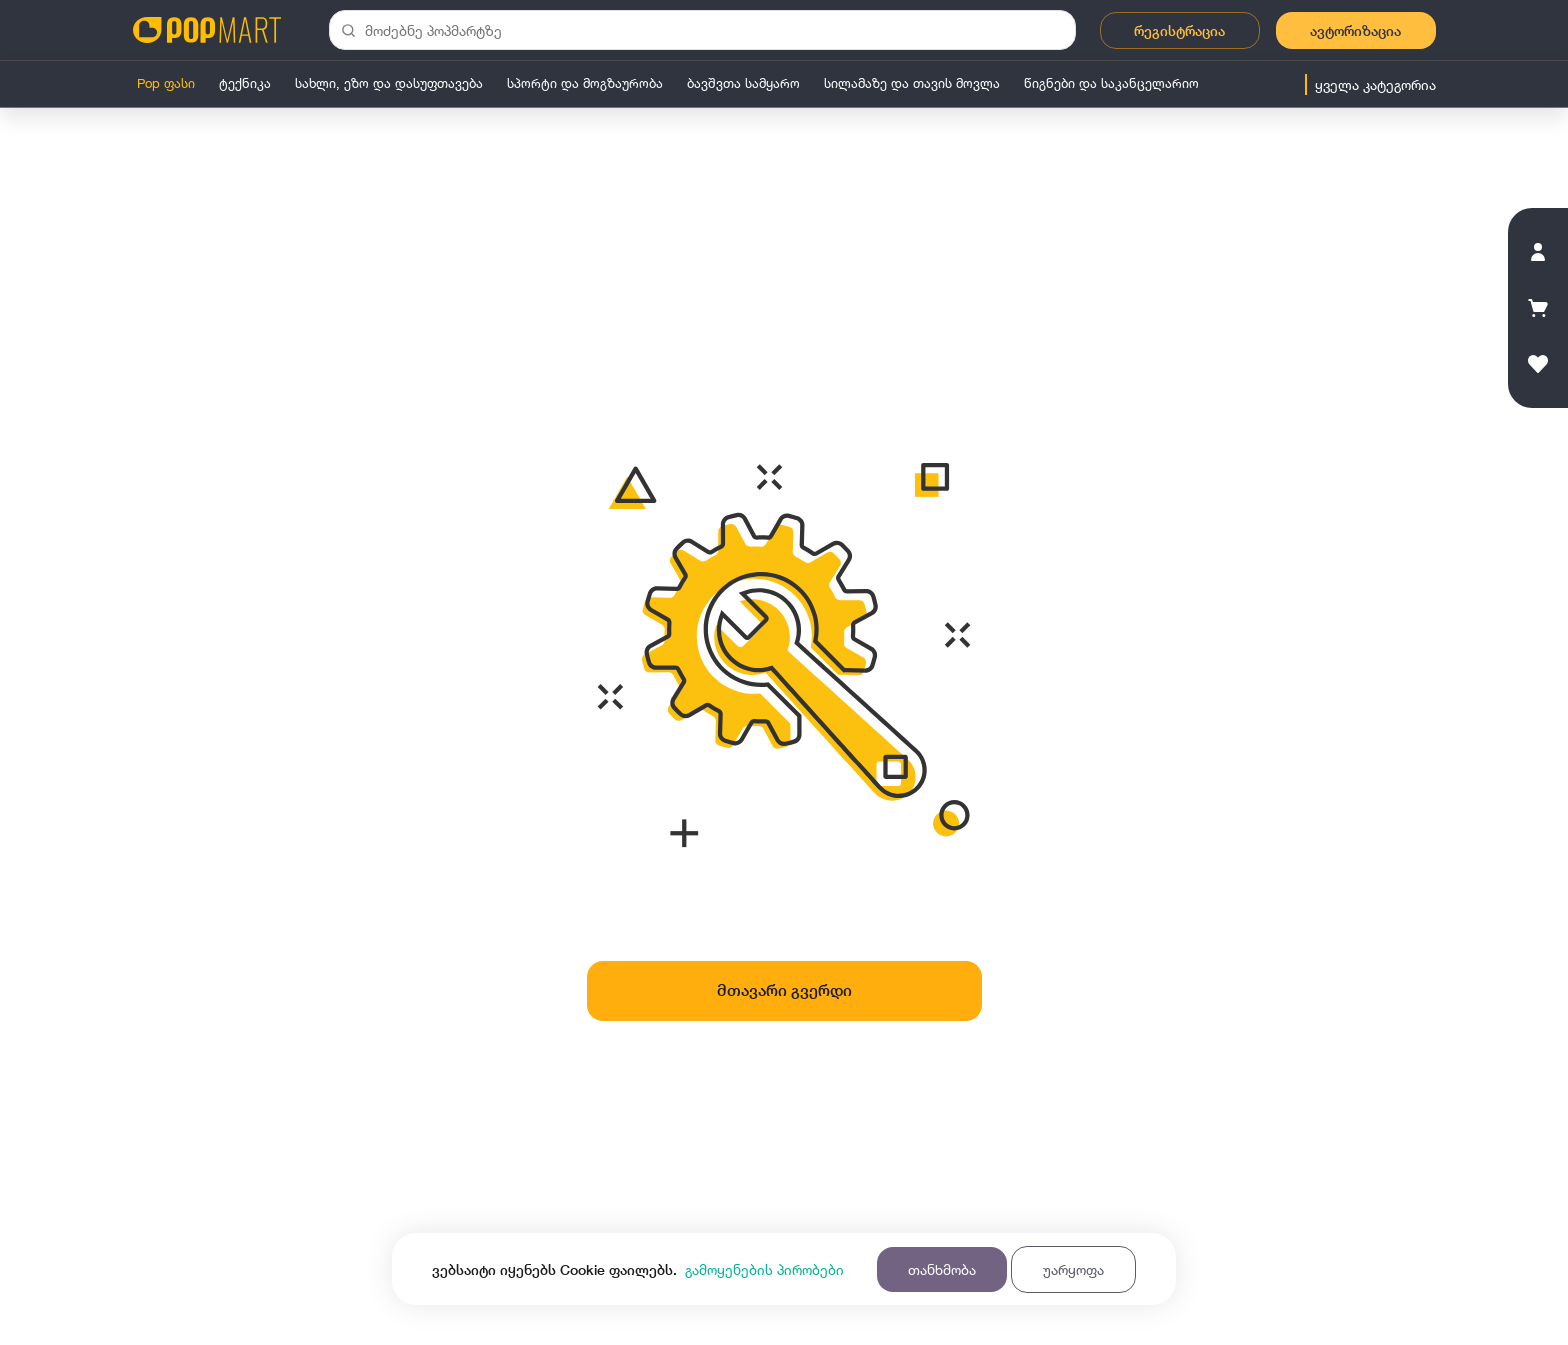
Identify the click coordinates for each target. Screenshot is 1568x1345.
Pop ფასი (166, 83)
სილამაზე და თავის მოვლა (912, 83)
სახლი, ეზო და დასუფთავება (389, 83)
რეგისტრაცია (1179, 30)
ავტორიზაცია (1355, 30)
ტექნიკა (245, 83)
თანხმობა (942, 1269)
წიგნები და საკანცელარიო (1111, 83)
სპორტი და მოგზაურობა (585, 83)
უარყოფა (1073, 1269)
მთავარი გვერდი (784, 990)
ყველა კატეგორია (1375, 84)
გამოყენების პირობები (764, 1269)
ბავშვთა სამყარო (743, 83)
